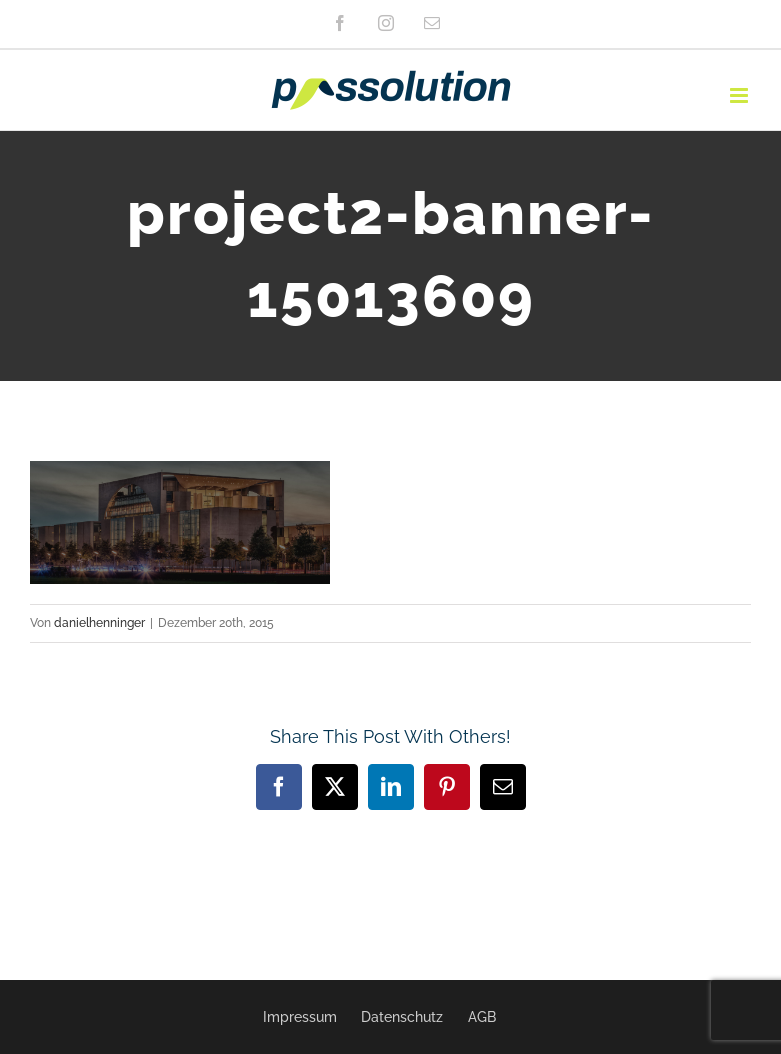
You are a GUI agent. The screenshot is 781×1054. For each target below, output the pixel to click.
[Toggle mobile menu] (740, 95)
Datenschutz (402, 1017)
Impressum (300, 1017)
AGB (482, 1017)
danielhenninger (99, 623)
